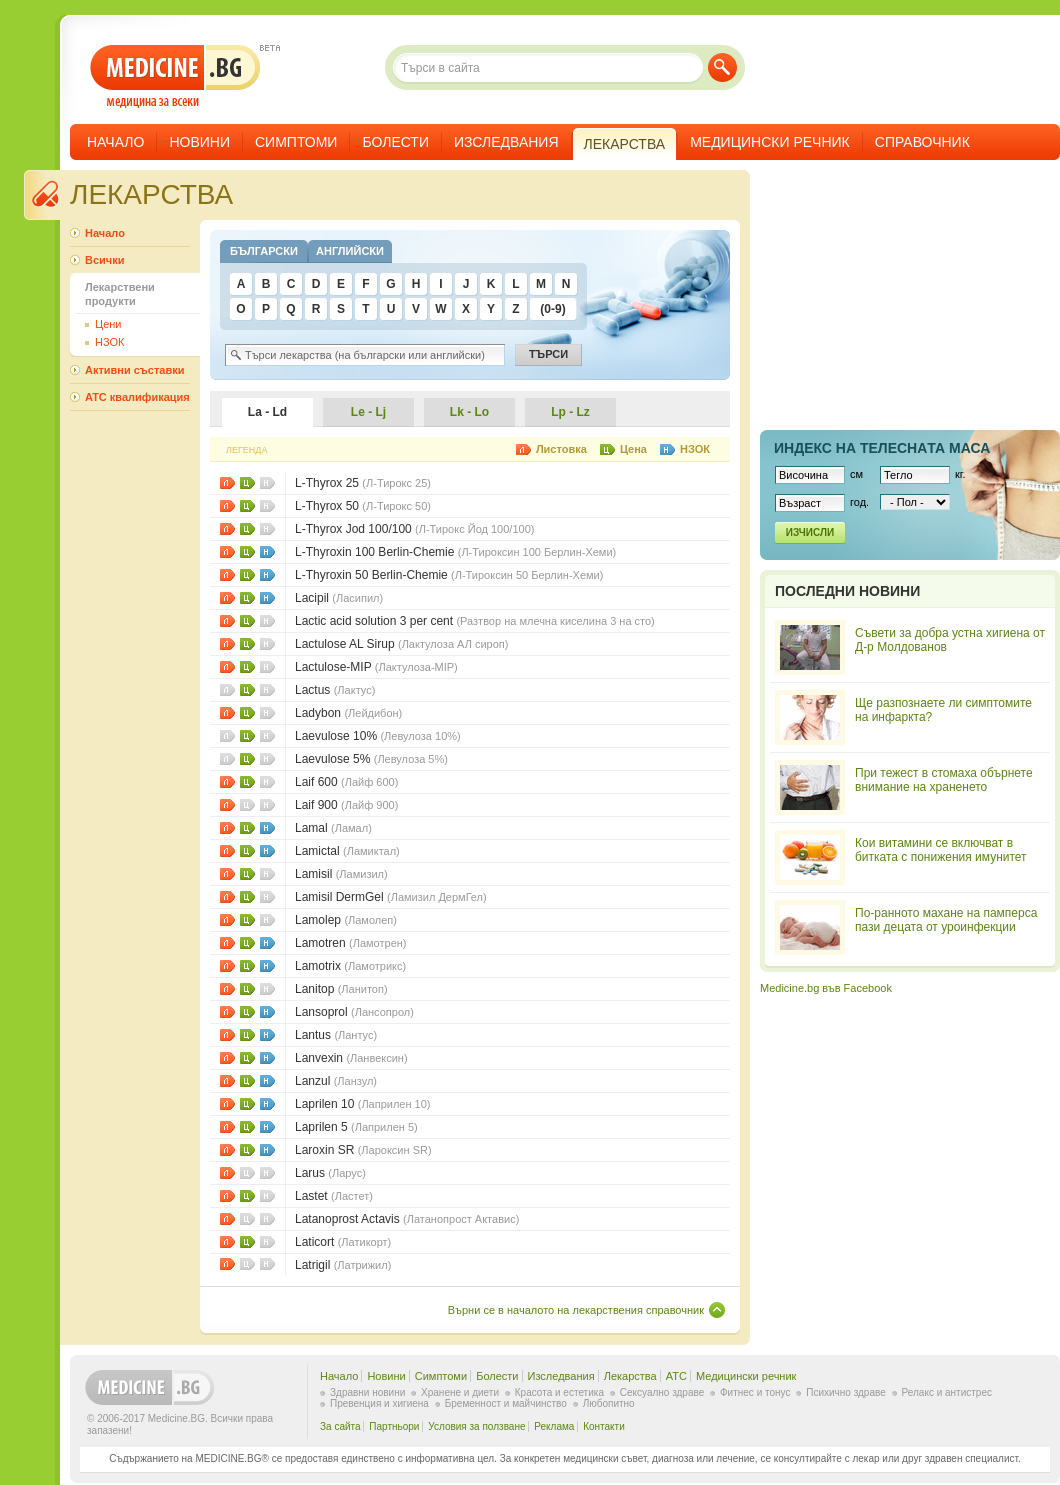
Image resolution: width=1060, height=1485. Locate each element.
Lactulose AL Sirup (401, 644)
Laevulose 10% (378, 736)
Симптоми (296, 142)
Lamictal (347, 851)
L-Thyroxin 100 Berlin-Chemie (455, 552)
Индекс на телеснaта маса (882, 448)
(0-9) (552, 309)
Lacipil (339, 598)
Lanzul (336, 1081)
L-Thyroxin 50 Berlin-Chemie (449, 575)
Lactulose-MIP (376, 667)
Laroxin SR (363, 1150)
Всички (104, 260)
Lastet (334, 1196)
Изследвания (506, 142)
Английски (350, 251)
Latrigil (343, 1265)
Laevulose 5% (371, 759)
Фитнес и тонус (755, 1392)
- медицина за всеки (175, 76)
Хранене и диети (460, 1392)
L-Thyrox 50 (363, 506)
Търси (722, 67)
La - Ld (267, 412)
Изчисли (810, 532)
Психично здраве (846, 1392)
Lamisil (341, 874)
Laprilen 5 (356, 1127)
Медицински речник (770, 142)
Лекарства (630, 1376)
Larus (330, 1173)
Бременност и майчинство (506, 1403)
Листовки (227, 483)
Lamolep (346, 920)
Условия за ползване (476, 1426)
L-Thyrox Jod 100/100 (414, 529)
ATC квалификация (137, 397)
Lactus (335, 690)
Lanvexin (351, 1058)
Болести (395, 142)
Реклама (554, 1426)
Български (264, 251)
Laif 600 (346, 782)
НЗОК (267, 552)
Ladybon (348, 713)
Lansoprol (354, 1012)
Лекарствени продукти (120, 294)
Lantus (336, 1035)
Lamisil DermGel (391, 897)
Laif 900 (346, 805)
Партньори (394, 1426)
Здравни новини (367, 1392)
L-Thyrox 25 (363, 483)
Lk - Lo (469, 412)
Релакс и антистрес (947, 1392)
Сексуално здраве (662, 1392)
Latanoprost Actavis (407, 1219)
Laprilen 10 (363, 1104)
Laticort (343, 1242)
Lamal (333, 828)
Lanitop (341, 989)
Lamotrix (350, 966)
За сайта (340, 1426)
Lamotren (350, 943)
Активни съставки (134, 370)
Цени (247, 483)
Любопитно (609, 1403)
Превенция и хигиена (379, 1403)
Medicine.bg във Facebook (826, 988)
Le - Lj (368, 412)
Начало (115, 142)
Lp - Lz (570, 412)
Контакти (604, 1426)
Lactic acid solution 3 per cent (475, 621)
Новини (199, 142)
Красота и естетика (559, 1392)
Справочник (922, 142)
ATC (676, 1376)
